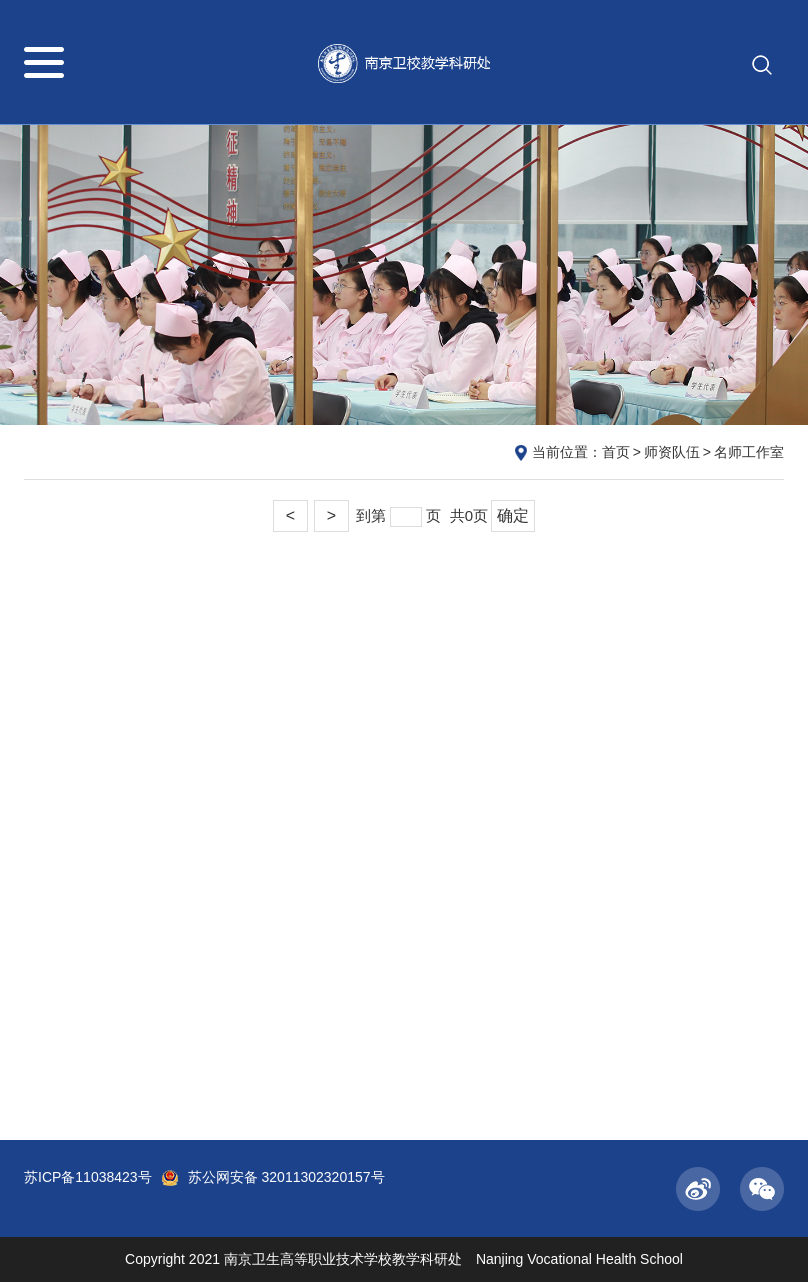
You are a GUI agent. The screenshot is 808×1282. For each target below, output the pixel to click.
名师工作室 (749, 452)
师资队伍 (672, 452)
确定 (513, 515)
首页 (616, 452)
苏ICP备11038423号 (88, 1177)
